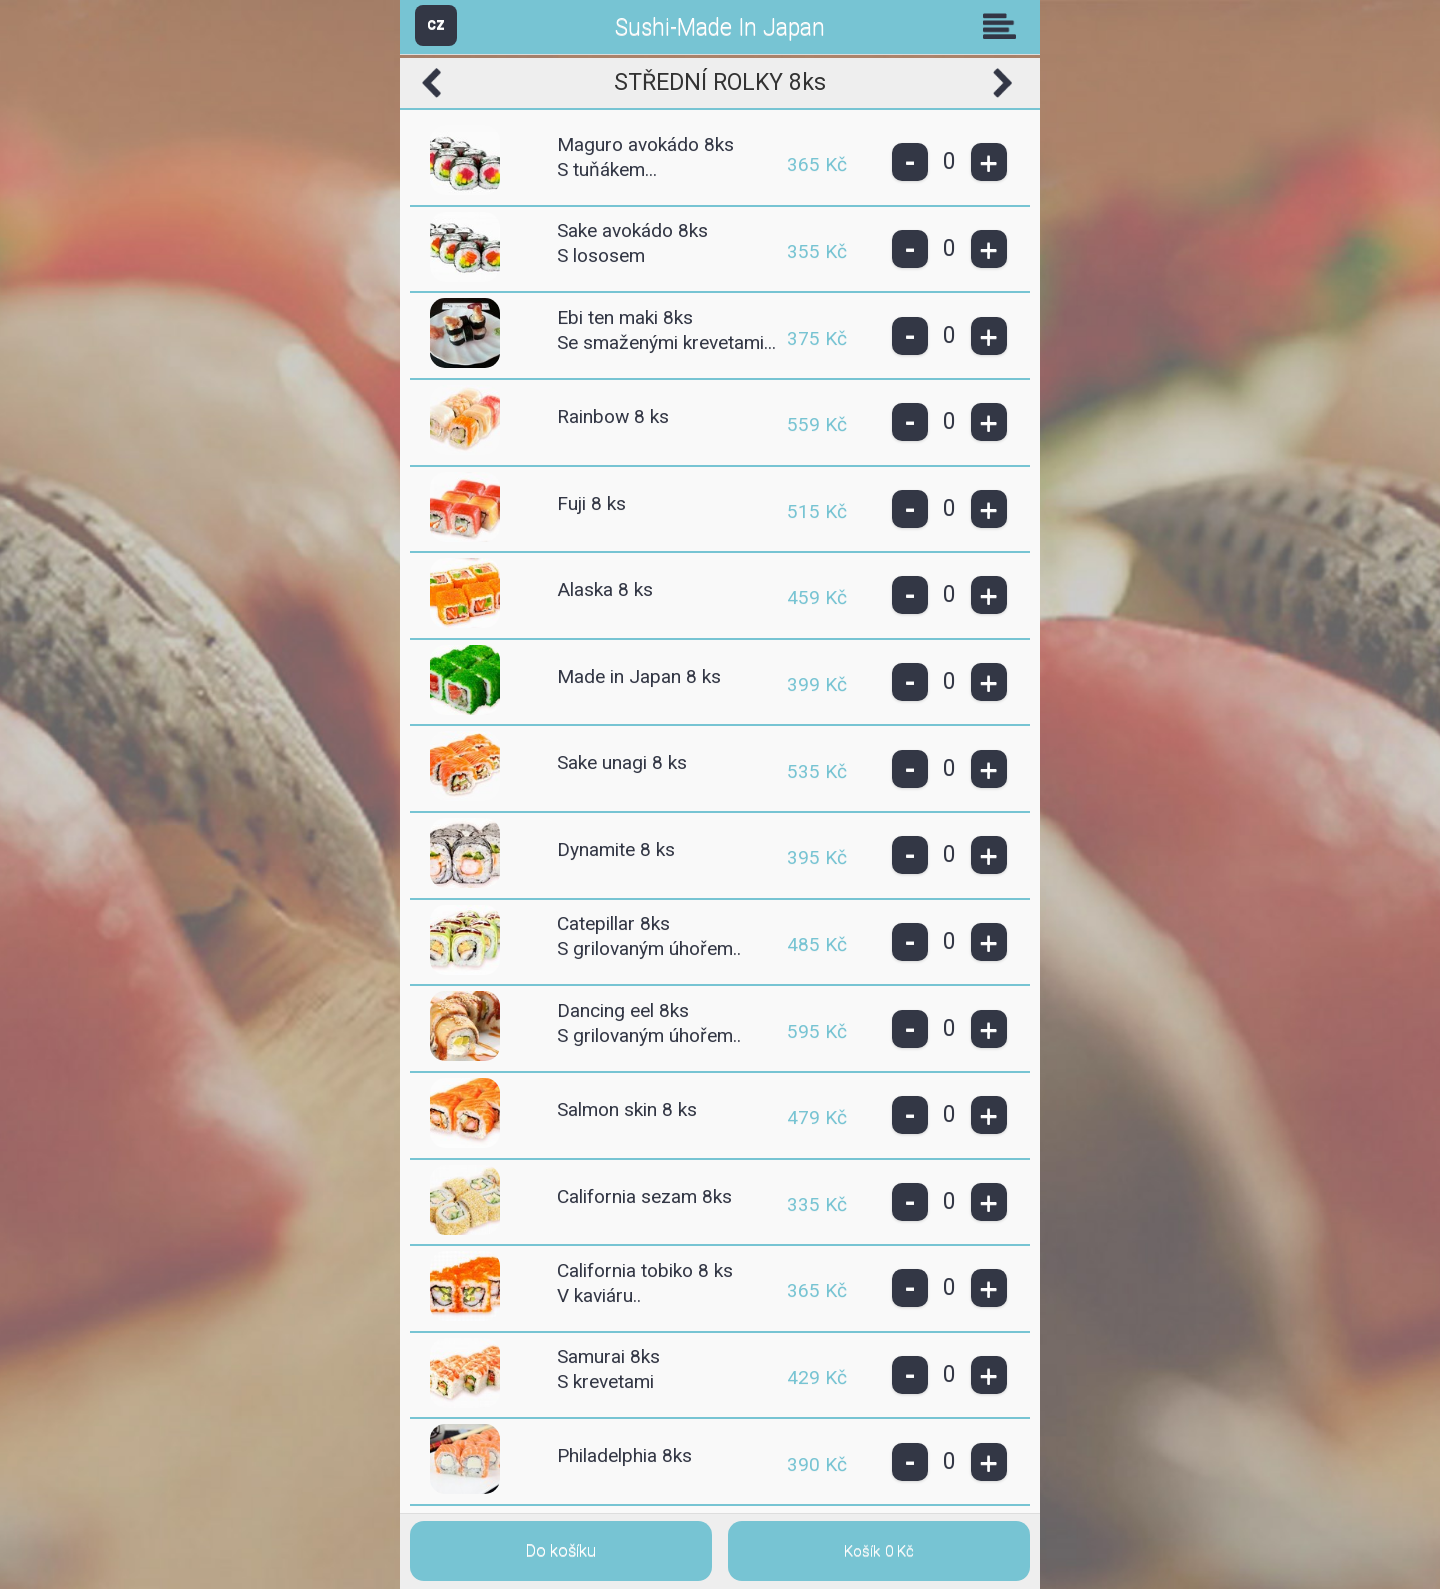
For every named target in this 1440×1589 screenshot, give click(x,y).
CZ (436, 24)
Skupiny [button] (1004, 26)
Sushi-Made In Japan (720, 27)
